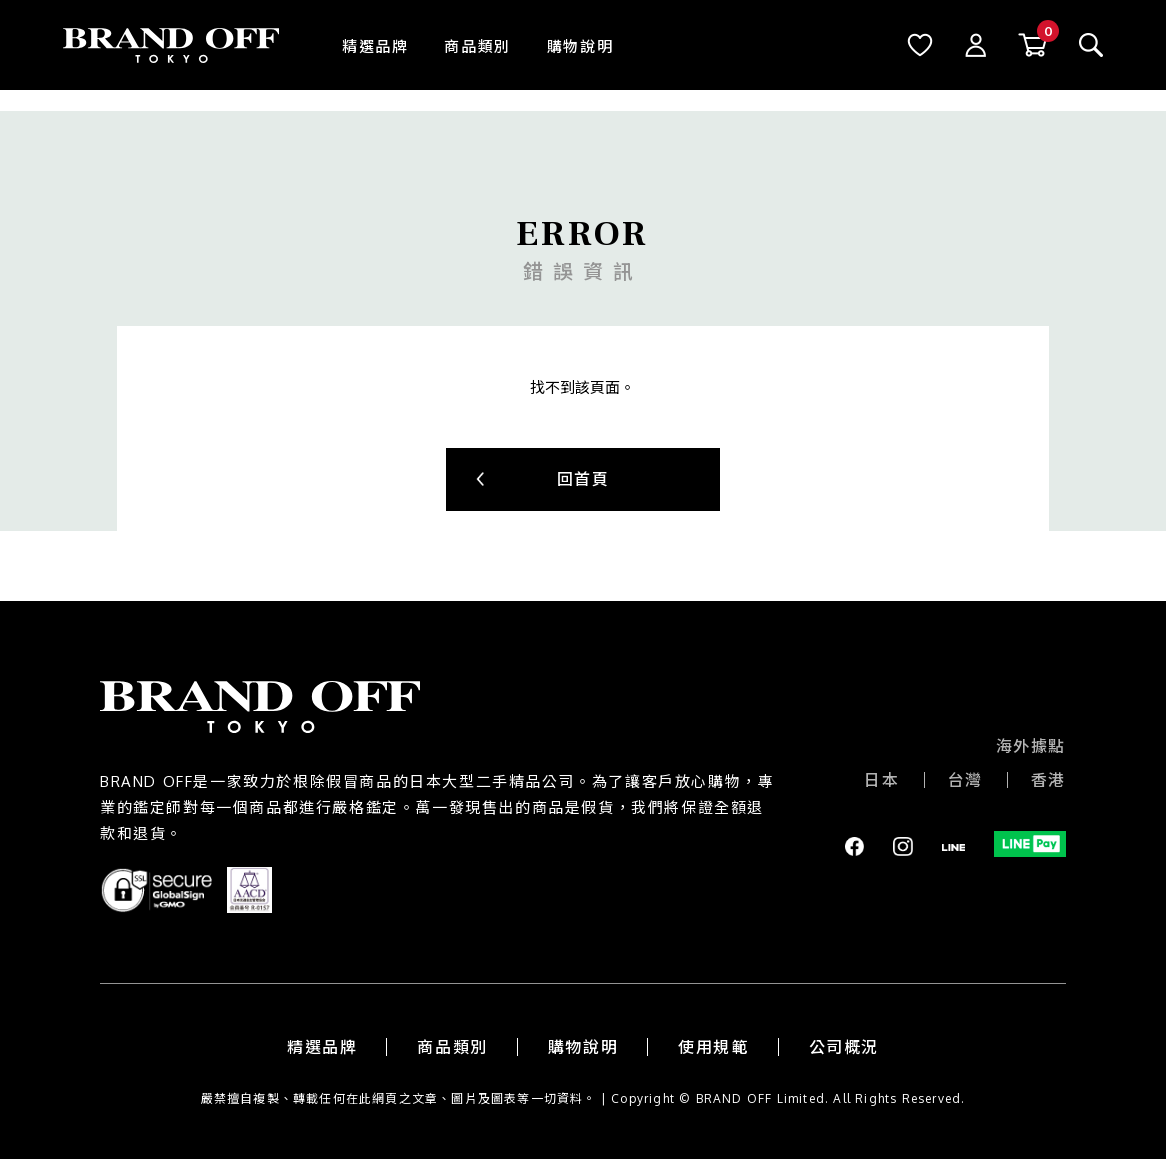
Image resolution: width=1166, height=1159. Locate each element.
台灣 (965, 780)
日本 (881, 780)
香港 (1048, 780)
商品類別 (477, 46)
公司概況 (844, 1047)
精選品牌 (375, 46)
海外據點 (1031, 746)
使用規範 (713, 1047)
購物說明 (580, 46)
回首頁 (583, 479)
